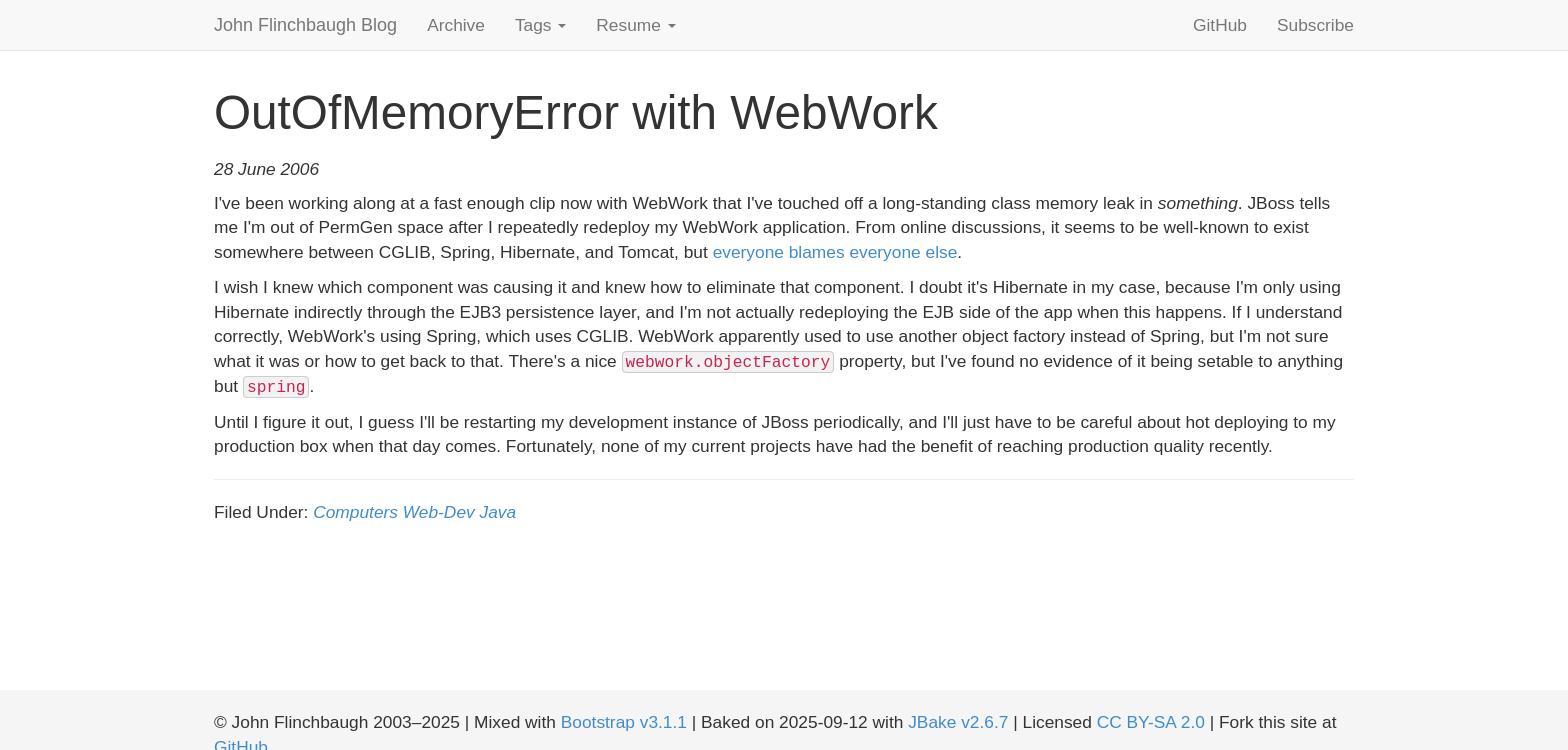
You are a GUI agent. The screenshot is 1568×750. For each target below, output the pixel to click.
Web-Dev (439, 512)
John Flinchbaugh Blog (305, 25)
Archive (456, 25)
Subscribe (1315, 25)
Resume (635, 25)
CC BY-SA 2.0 (1151, 722)
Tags (540, 25)
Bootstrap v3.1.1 (624, 722)
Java (498, 512)
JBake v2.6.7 (958, 722)
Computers (355, 512)
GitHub (1220, 25)
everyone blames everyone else (835, 252)
